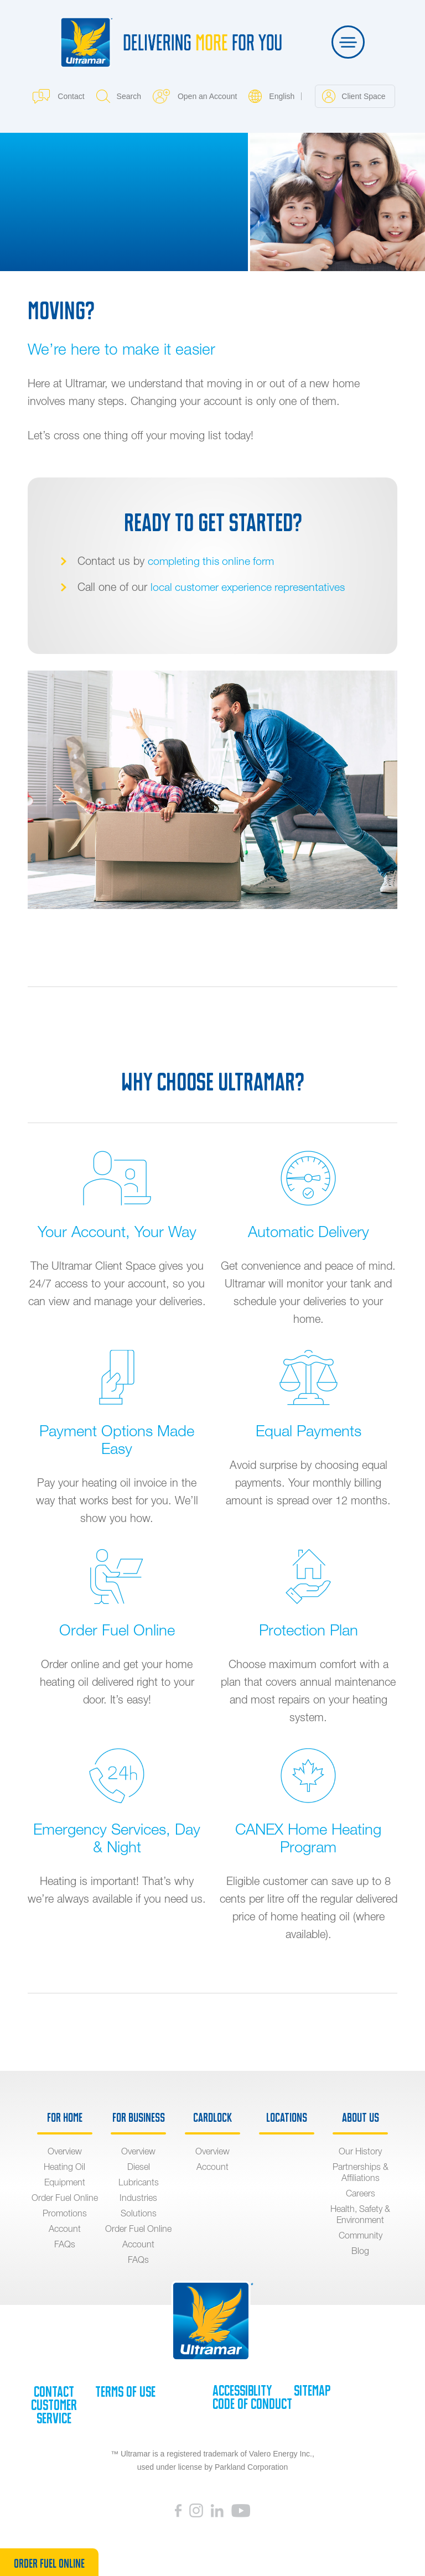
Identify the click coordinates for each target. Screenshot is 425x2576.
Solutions (139, 2212)
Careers (360, 2193)
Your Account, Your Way (116, 1231)
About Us (360, 2117)
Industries (138, 2197)
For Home (64, 2117)
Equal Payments (308, 1430)
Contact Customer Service (54, 2404)
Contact (58, 96)
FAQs (64, 2243)
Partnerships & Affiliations (360, 2171)
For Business (138, 2117)
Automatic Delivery (308, 1231)
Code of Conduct (252, 2403)
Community (360, 2235)
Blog (360, 2250)
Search (118, 96)
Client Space (353, 96)
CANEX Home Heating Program (308, 1837)
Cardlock (212, 2117)
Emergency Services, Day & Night (116, 1837)
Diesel (138, 2166)
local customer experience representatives (250, 586)
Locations (286, 2117)
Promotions (65, 2212)
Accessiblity (242, 2390)
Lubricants (138, 2182)
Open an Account (195, 96)
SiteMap (312, 2390)
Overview (65, 2151)
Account (65, 2228)
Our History (360, 2151)
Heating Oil (64, 2166)
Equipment (64, 2182)
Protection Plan (308, 1629)
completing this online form (212, 560)
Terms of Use (125, 2391)
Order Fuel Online (117, 1629)
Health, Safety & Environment (360, 2213)
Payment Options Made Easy (117, 1439)
